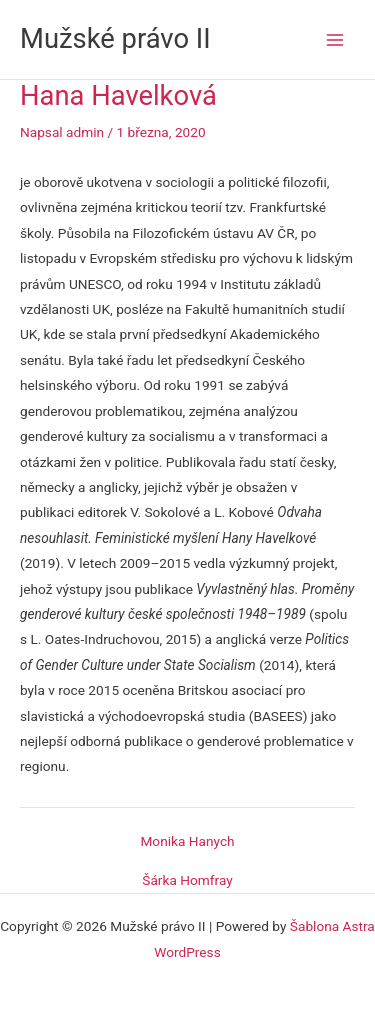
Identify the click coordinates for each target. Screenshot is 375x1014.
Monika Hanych (187, 842)
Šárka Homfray (187, 881)
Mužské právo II (115, 39)
